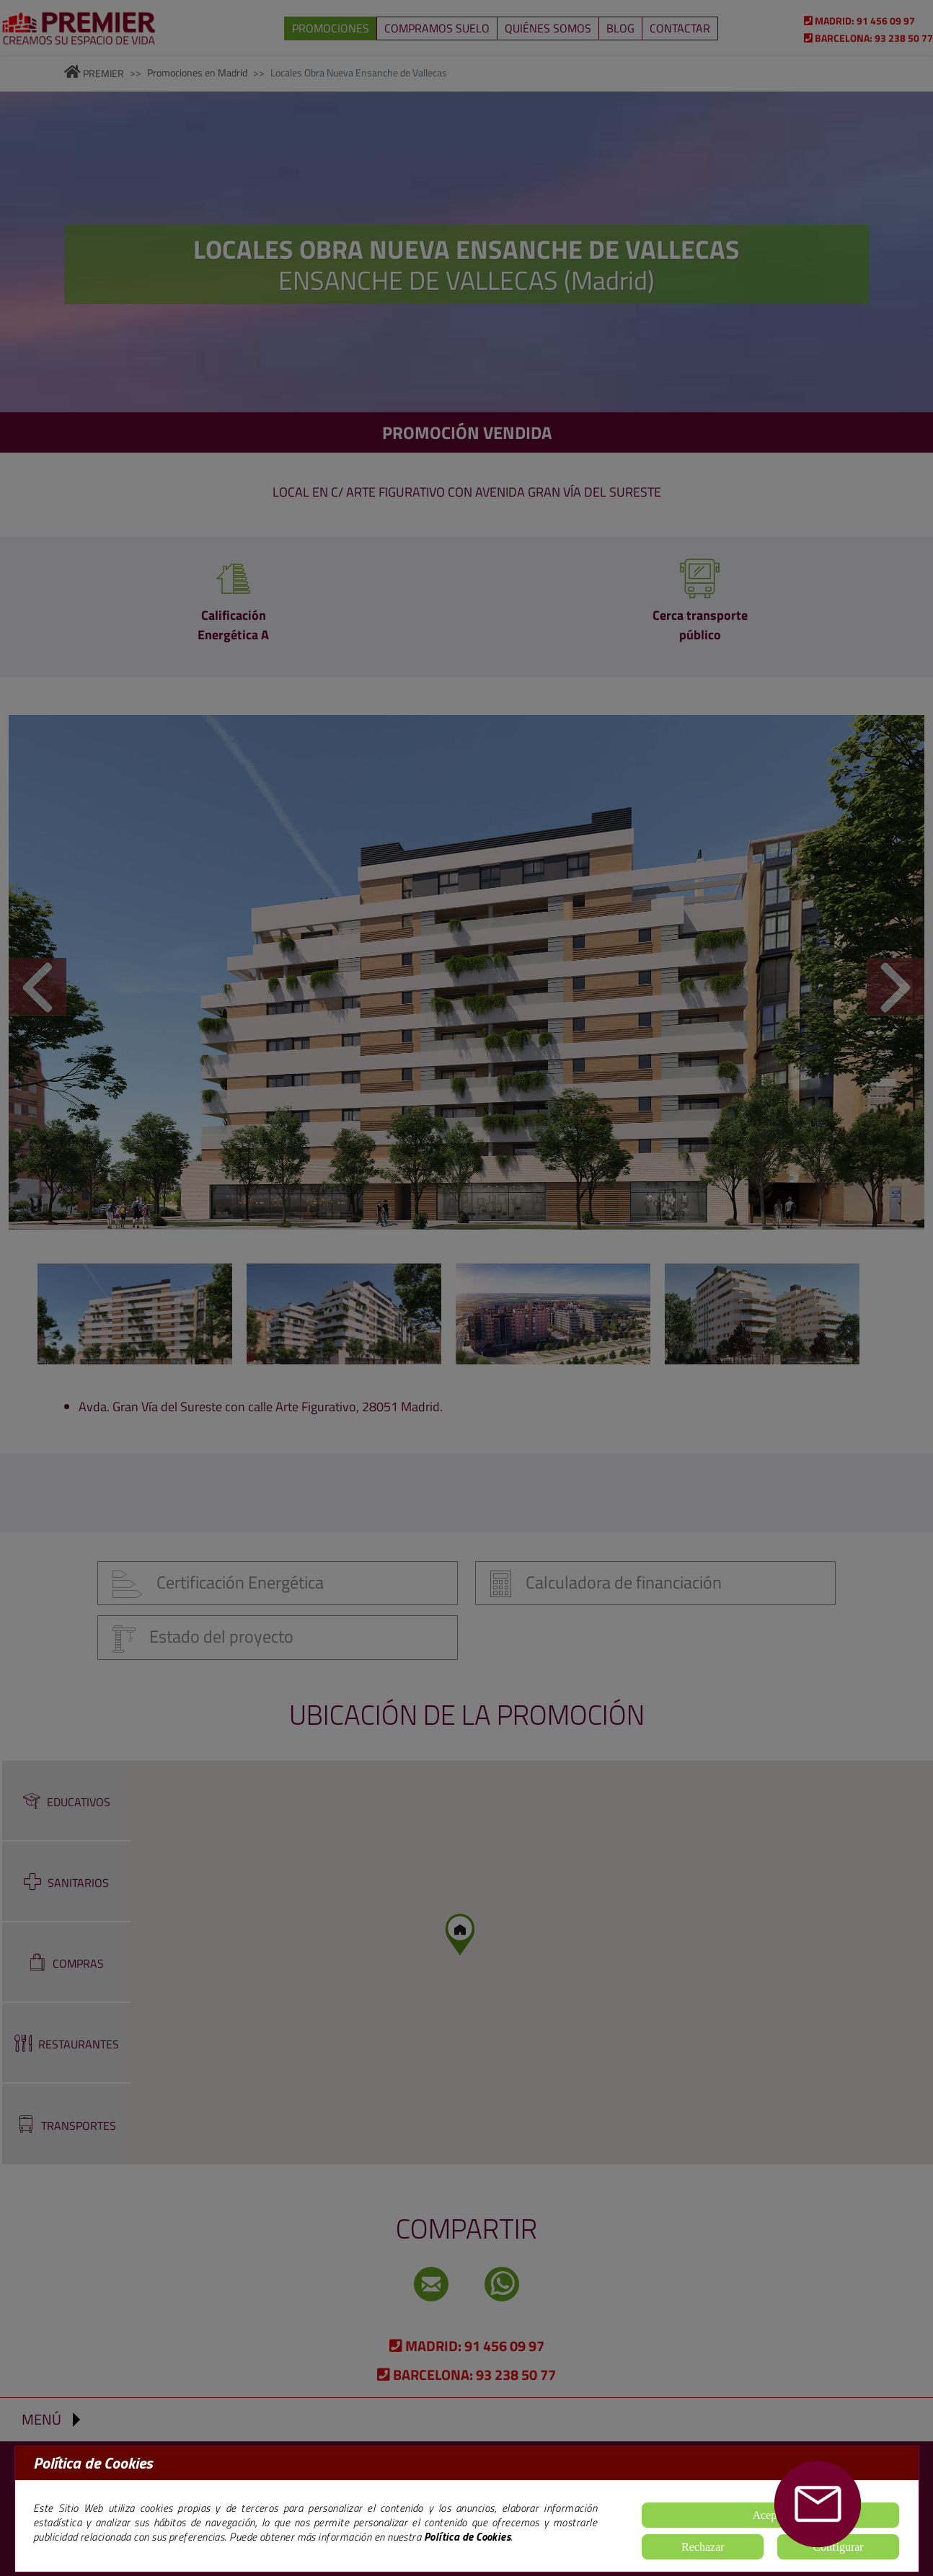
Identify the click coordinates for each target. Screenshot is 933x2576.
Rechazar (703, 2547)
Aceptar (770, 2515)
